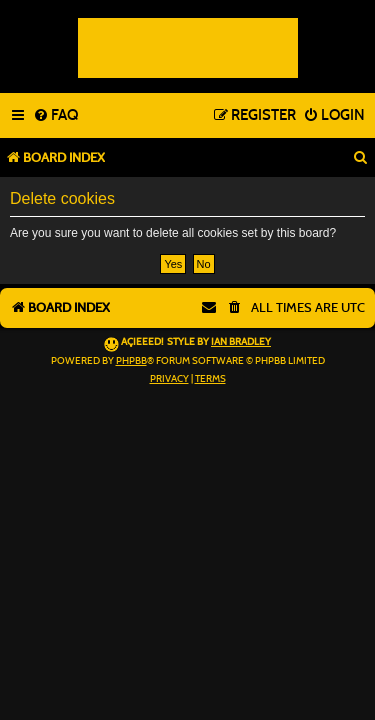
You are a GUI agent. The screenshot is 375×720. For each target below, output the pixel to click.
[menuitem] (55, 116)
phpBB (131, 361)
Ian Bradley (241, 342)
